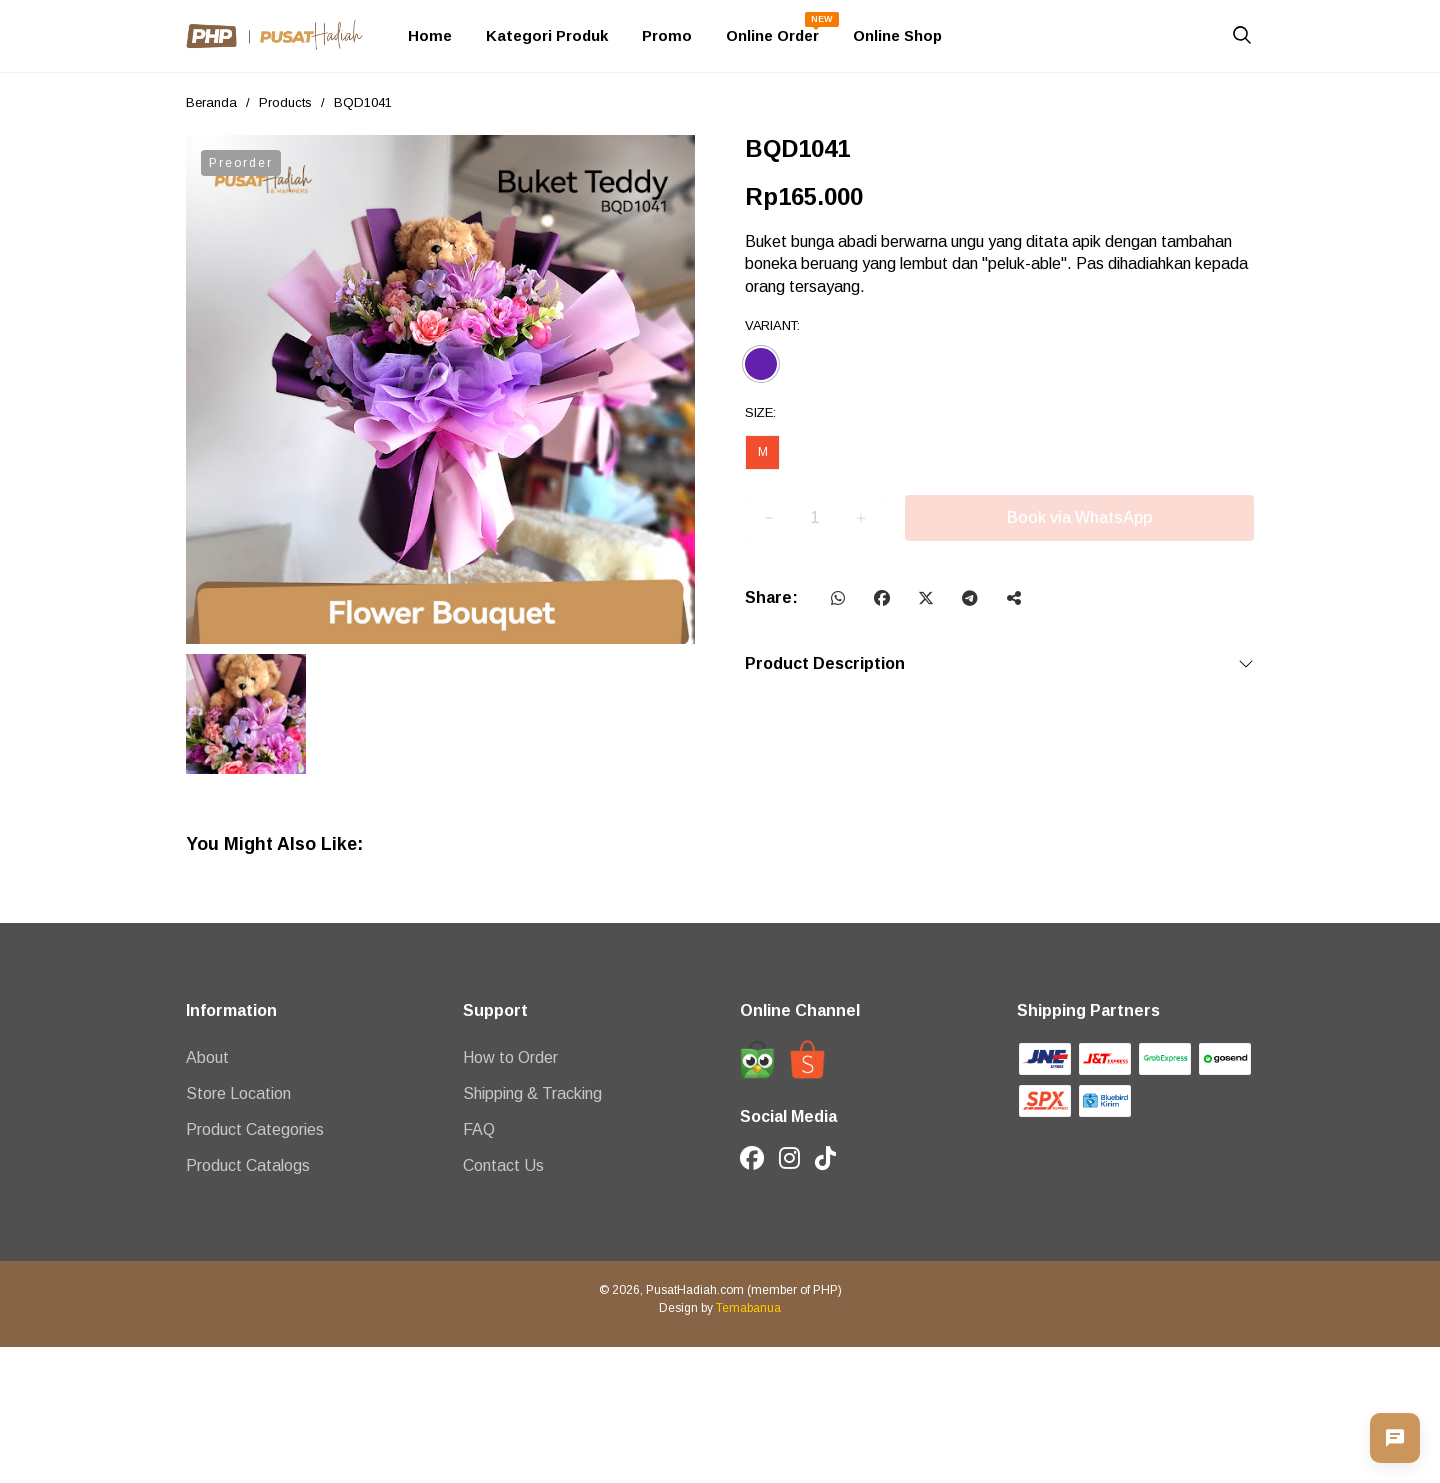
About (207, 1057)
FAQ (479, 1129)
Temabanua (748, 1308)
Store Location (238, 1093)
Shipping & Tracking (532, 1093)
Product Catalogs (248, 1165)
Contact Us (503, 1165)
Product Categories (255, 1129)
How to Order (510, 1057)
